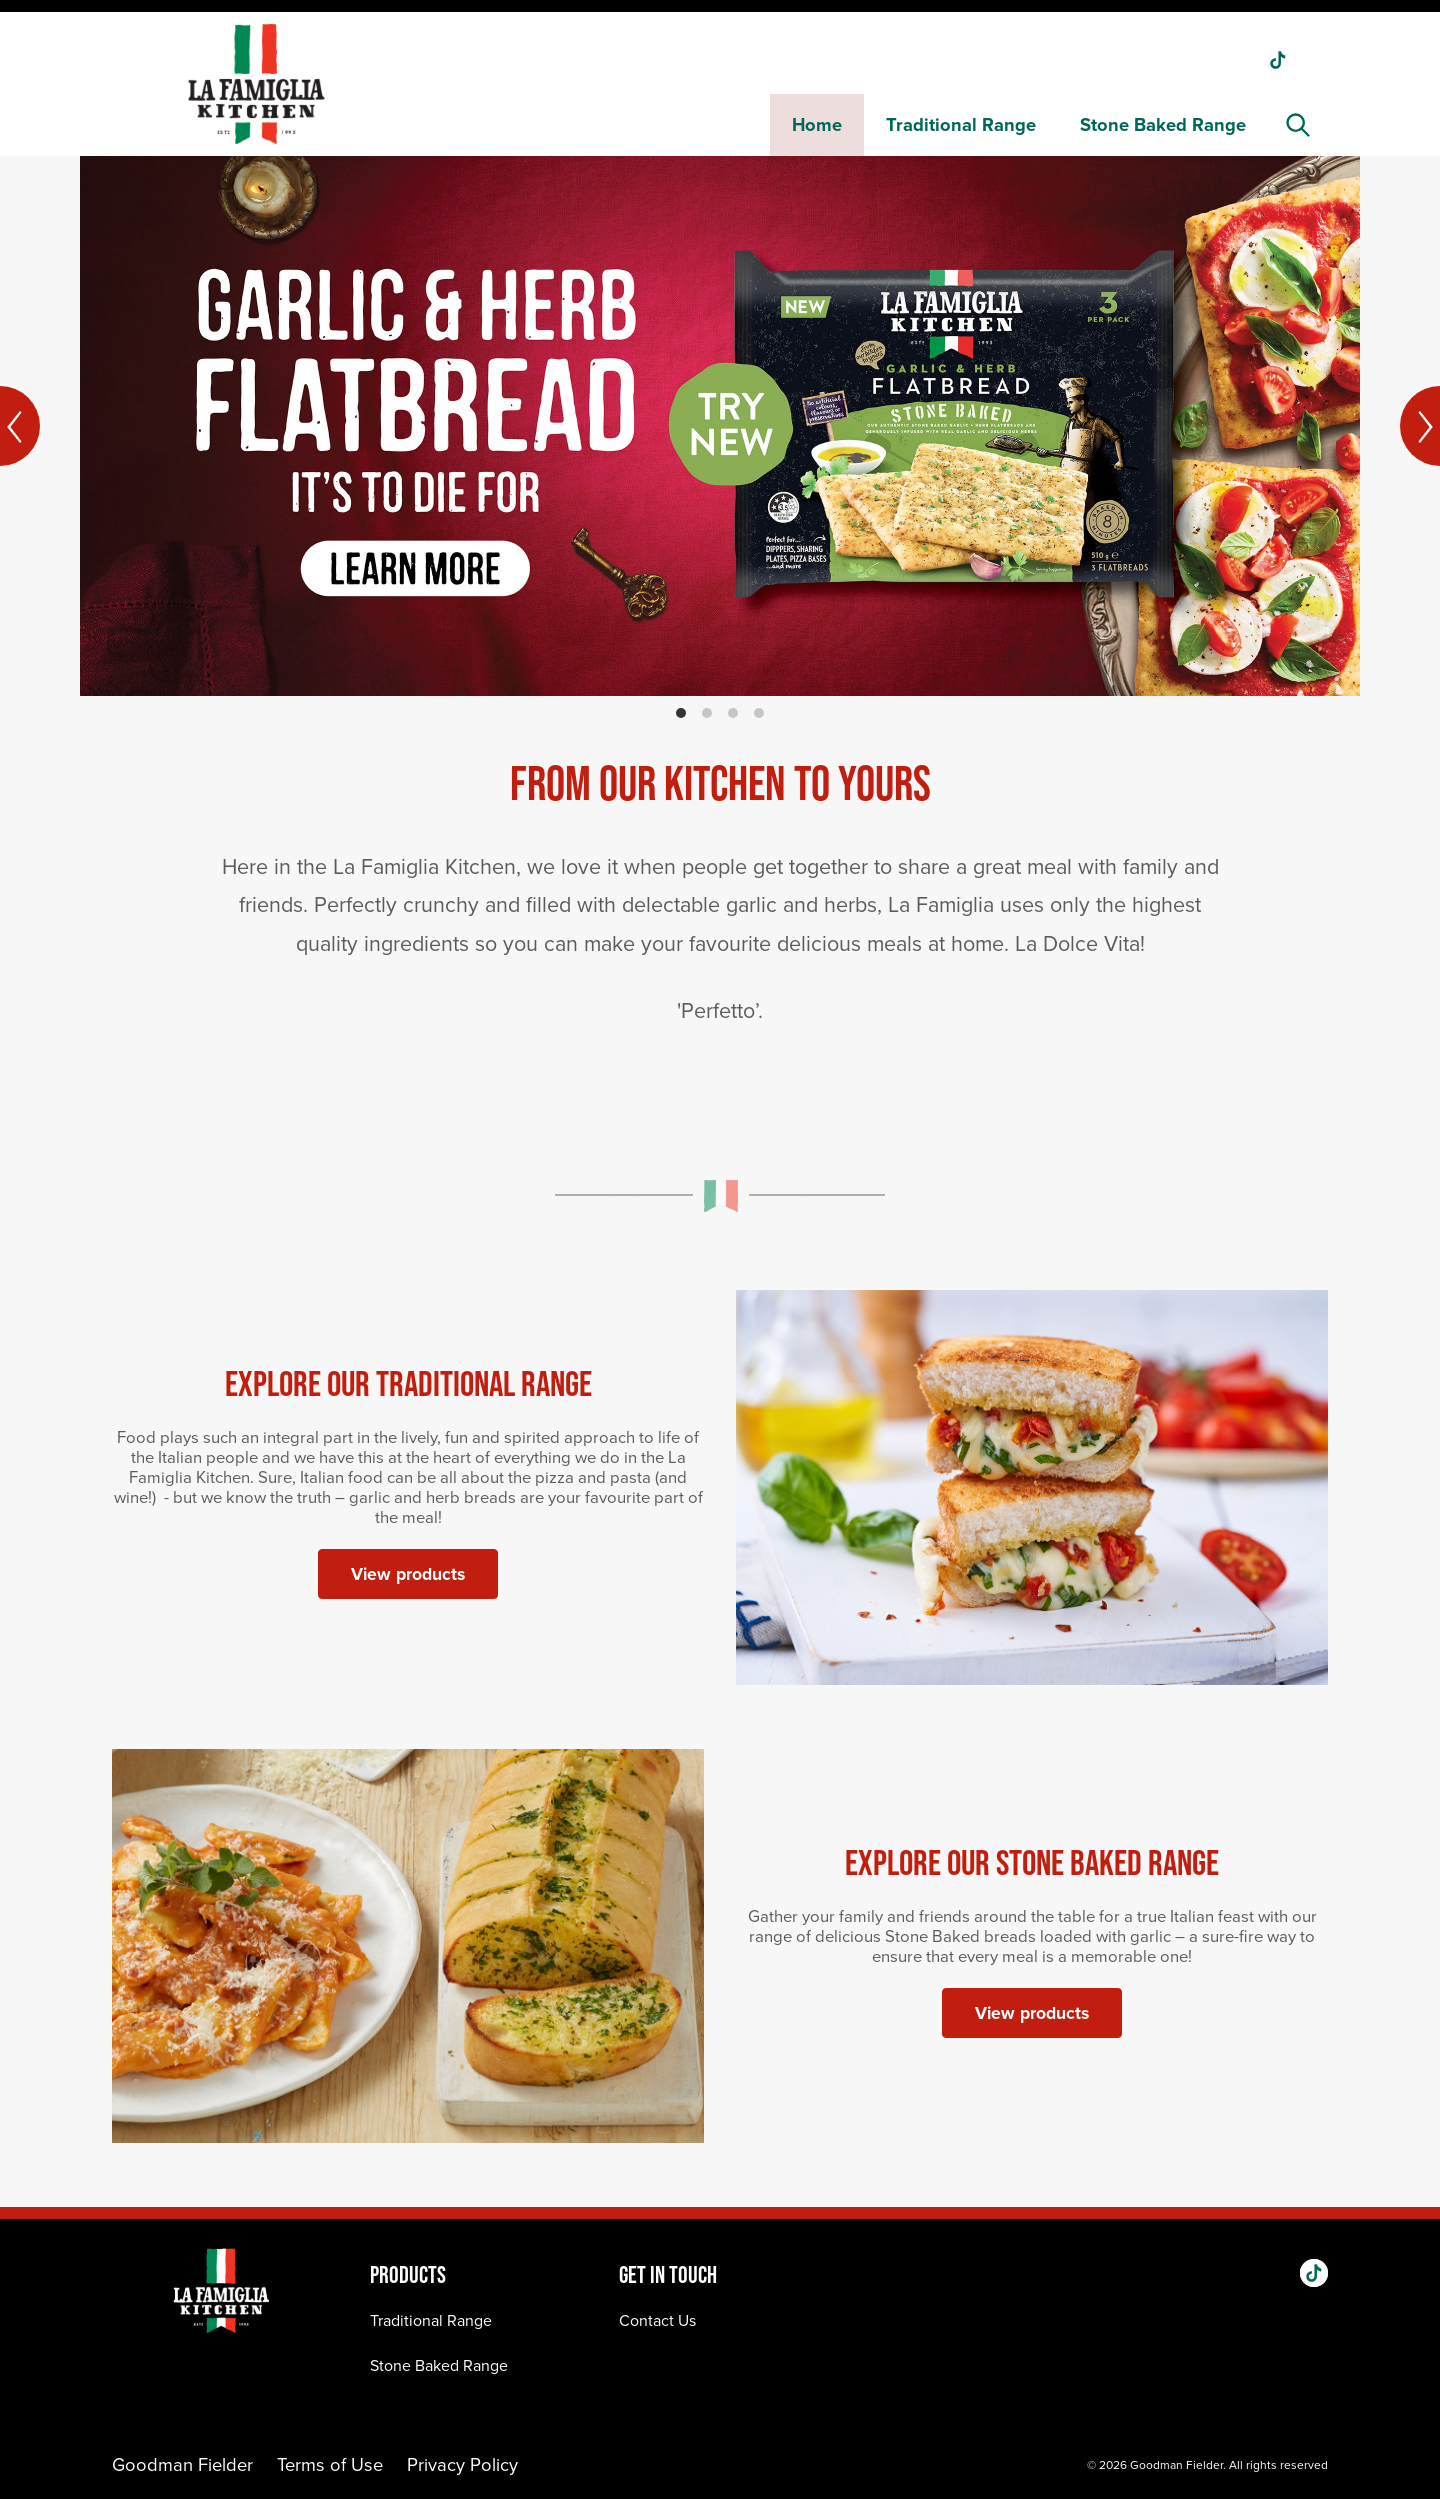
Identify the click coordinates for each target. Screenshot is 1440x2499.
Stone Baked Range (1163, 124)
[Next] (1420, 426)
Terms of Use (330, 2464)
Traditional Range (961, 124)
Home (817, 124)
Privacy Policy (462, 2464)
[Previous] (20, 426)
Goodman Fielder (182, 2464)
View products (408, 1573)
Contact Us (657, 2320)
